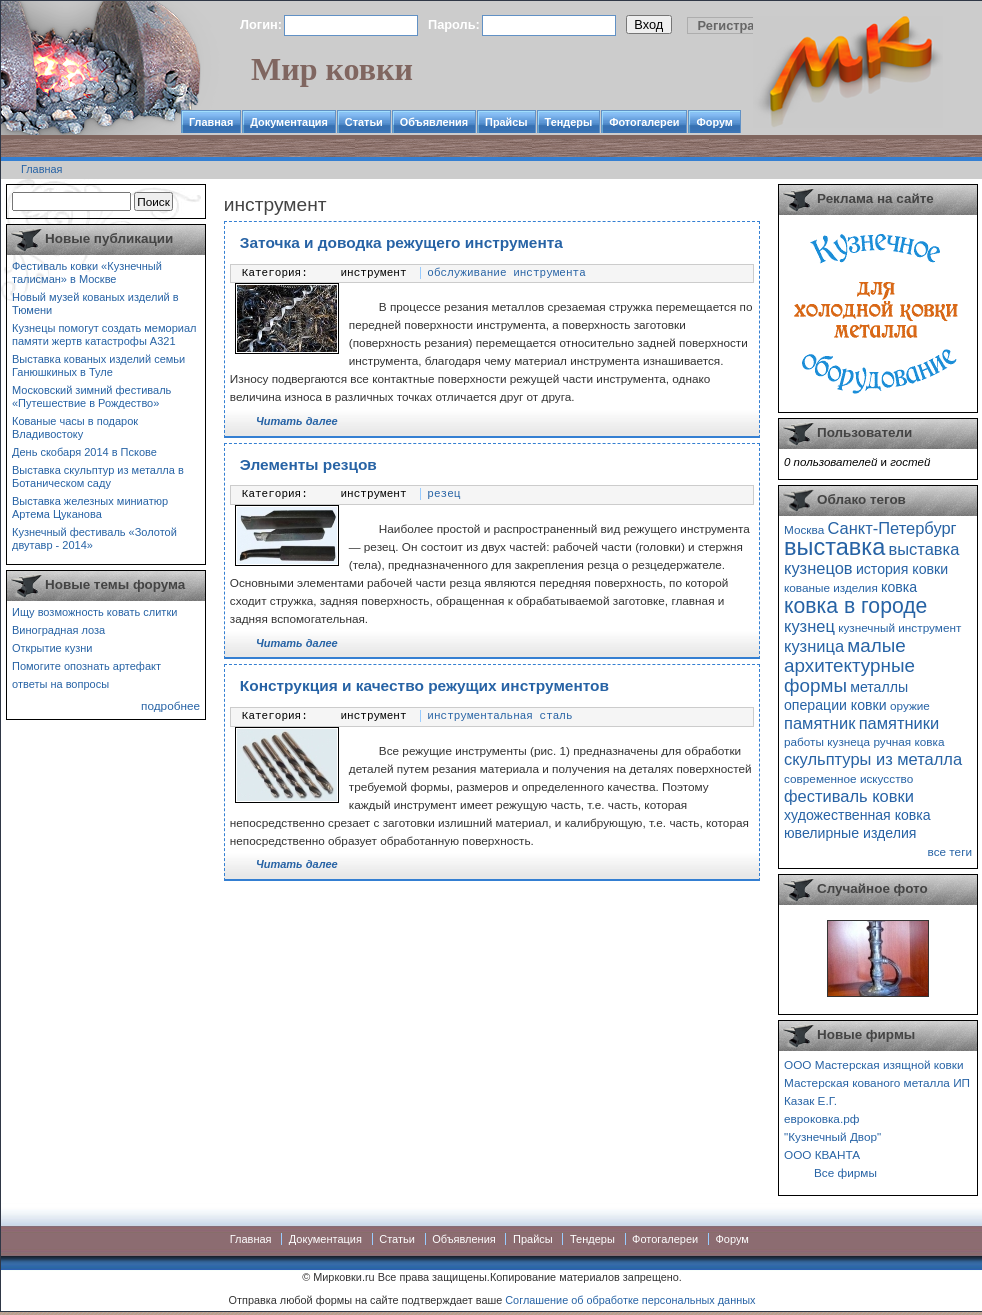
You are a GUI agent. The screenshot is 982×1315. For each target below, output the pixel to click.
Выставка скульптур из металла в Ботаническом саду (98, 476)
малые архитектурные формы (849, 665)
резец (443, 494)
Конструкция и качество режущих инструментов (424, 685)
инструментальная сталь (499, 716)
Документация (289, 122)
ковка (899, 587)
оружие (910, 705)
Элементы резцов (308, 464)
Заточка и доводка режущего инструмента (401, 242)
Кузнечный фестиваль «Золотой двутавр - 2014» (94, 538)
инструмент (374, 273)
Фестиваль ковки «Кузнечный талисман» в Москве (87, 272)
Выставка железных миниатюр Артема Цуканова (90, 507)
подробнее (170, 705)
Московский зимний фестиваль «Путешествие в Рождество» (91, 396)
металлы (879, 687)
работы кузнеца (827, 741)
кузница (814, 646)
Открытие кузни (52, 648)
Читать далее (297, 421)
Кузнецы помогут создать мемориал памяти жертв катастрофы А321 (104, 334)
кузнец (809, 626)
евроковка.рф (821, 1118)
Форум (714, 122)
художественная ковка (857, 815)
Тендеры (569, 122)
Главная (211, 122)
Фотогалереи (644, 122)
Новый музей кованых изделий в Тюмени (95, 303)
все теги (950, 851)
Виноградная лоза (58, 630)
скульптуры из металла (873, 759)
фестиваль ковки (849, 796)
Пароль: (454, 24)
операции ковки (835, 705)
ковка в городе (855, 605)
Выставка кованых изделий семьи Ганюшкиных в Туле (98, 365)
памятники (899, 723)
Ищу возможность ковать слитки (94, 612)
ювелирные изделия (850, 833)
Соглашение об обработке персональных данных (630, 1300)
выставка (834, 547)
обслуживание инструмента (506, 273)
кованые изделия (831, 587)
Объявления (434, 122)
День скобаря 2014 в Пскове (84, 452)
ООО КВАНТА (822, 1154)
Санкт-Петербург (891, 528)
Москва (804, 529)
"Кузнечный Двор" (832, 1136)
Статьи (364, 122)
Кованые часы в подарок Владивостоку (75, 427)
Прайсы (506, 122)
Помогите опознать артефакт (86, 666)
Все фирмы (845, 1172)
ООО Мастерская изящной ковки (874, 1064)
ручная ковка (908, 741)
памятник (819, 723)
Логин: (261, 24)
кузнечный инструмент (899, 627)
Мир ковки (332, 69)
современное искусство (848, 778)
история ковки (902, 569)
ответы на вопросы (60, 684)
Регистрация (738, 25)
